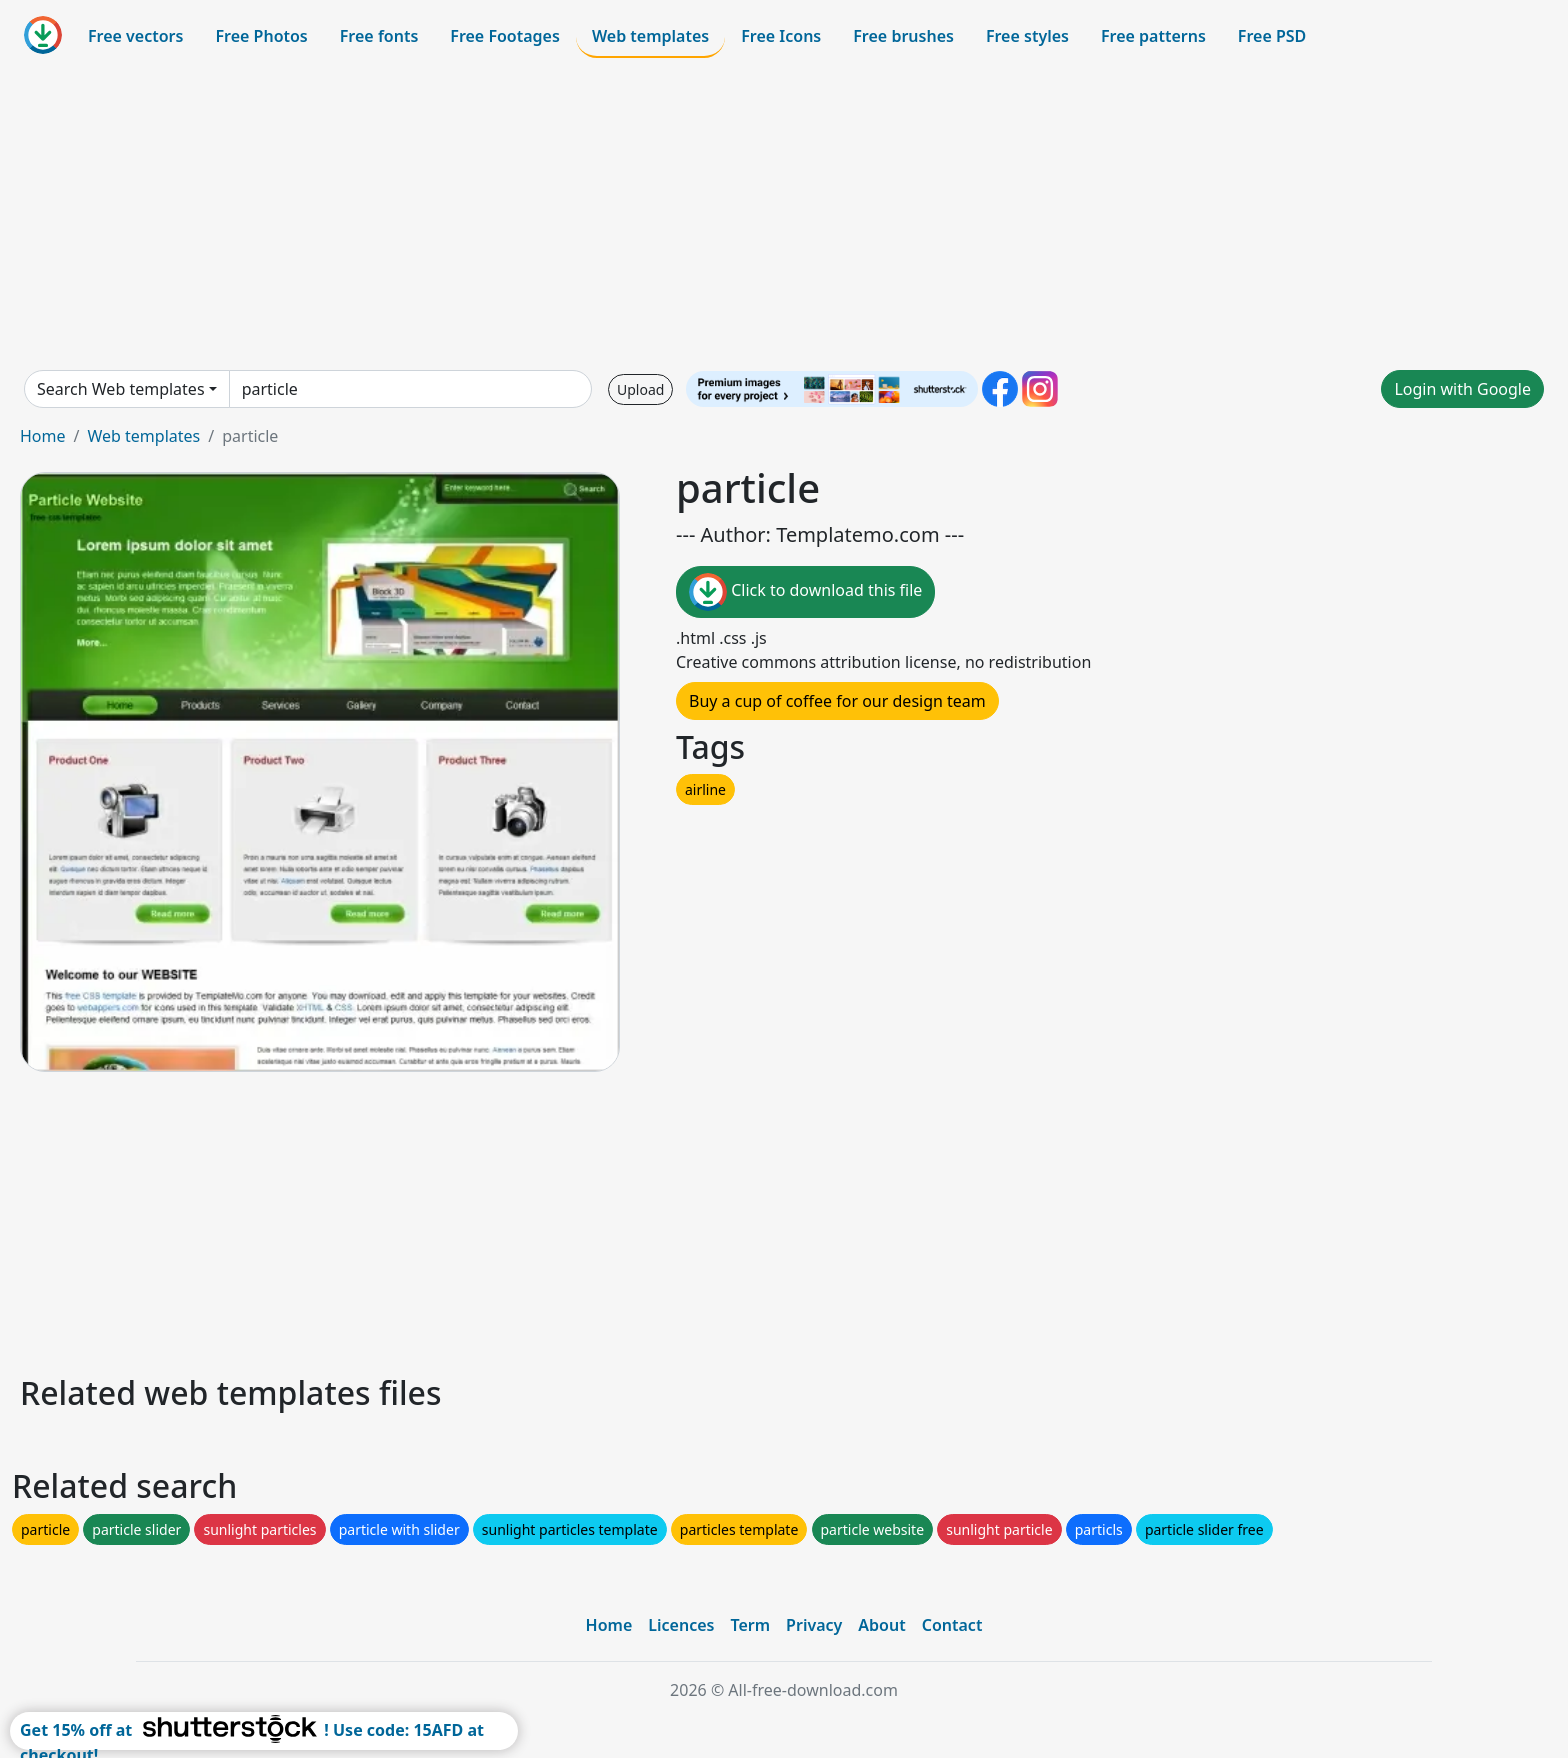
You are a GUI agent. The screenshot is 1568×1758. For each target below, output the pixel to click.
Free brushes (903, 36)
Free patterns (1153, 36)
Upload (640, 389)
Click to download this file (805, 592)
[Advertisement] (784, 214)
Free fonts (379, 36)
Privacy (814, 1625)
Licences (681, 1625)
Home (43, 436)
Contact (952, 1625)
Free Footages (505, 36)
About (881, 1625)
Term (750, 1625)
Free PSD (1272, 36)
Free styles (1027, 36)
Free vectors (135, 36)
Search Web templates (121, 389)
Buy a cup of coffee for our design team (837, 701)
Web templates (650, 36)
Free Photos (261, 36)
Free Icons (781, 36)
